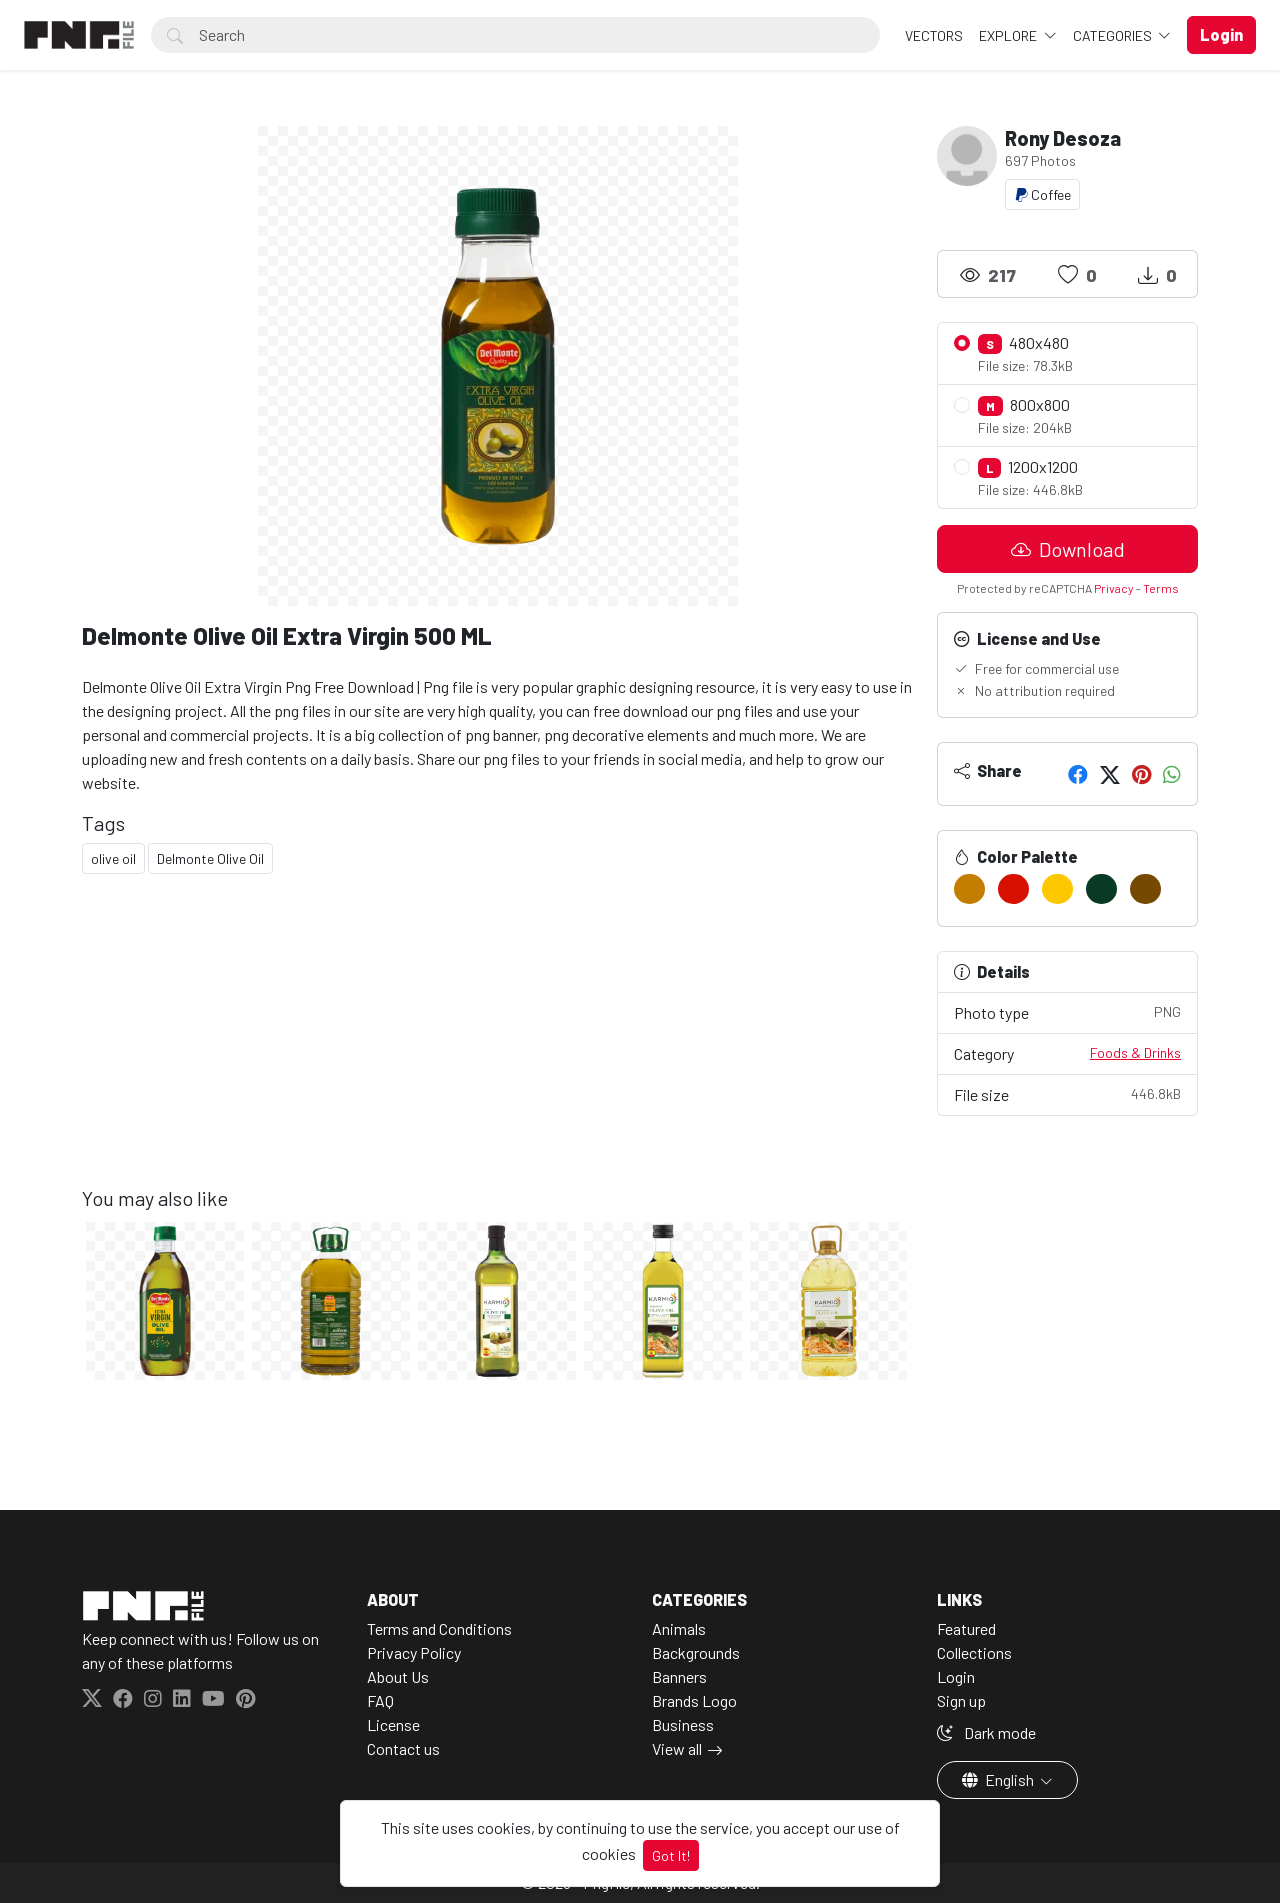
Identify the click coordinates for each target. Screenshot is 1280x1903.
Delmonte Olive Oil (210, 858)
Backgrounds (696, 1652)
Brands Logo (694, 1700)
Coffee (1042, 194)
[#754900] (1145, 889)
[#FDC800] (1057, 889)
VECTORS (934, 35)
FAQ (380, 1700)
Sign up (961, 1700)
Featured (966, 1628)
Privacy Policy (414, 1652)
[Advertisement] (497, 1046)
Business (683, 1724)
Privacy (1114, 588)
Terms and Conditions (439, 1628)
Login (956, 1676)
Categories (1114, 35)
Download (1068, 549)
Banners (679, 1676)
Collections (974, 1652)
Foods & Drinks (1135, 1052)
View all (677, 1748)
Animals (679, 1628)
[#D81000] (1013, 889)
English (999, 1779)
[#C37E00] (969, 889)
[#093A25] (1101, 889)
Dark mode (986, 1732)
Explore (1009, 35)
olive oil (113, 858)
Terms (1161, 588)
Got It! (671, 1855)
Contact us (403, 1748)
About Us (398, 1676)
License (393, 1724)
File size (1067, 1093)
